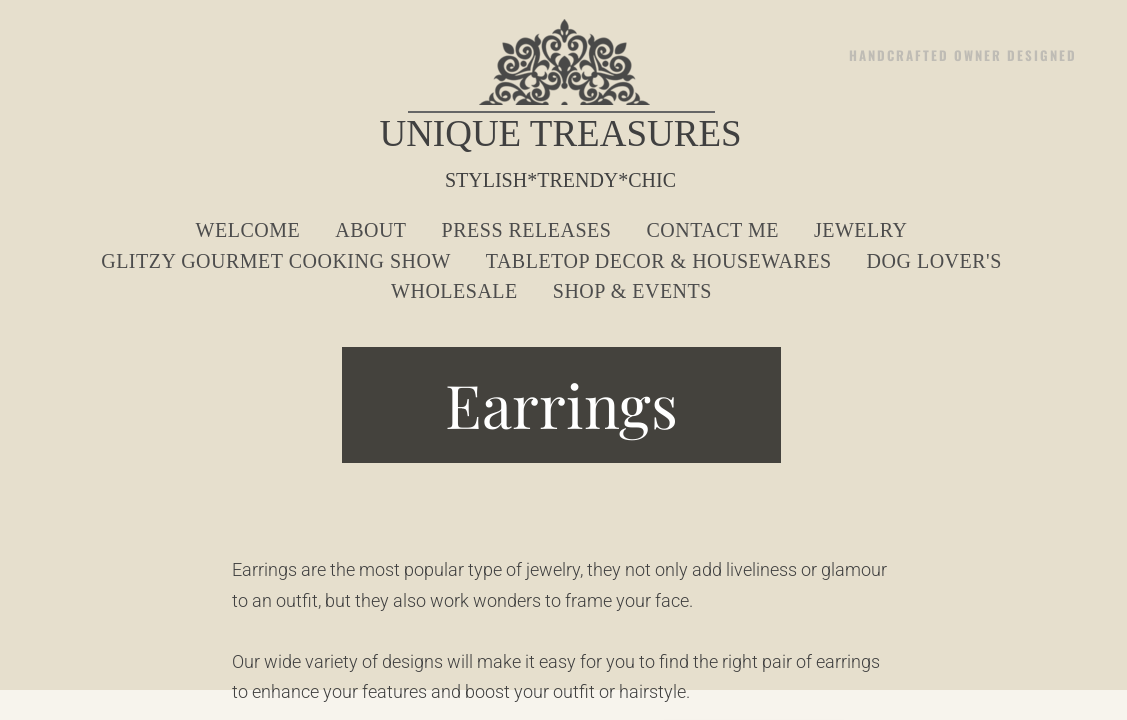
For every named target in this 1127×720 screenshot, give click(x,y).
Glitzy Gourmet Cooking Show (276, 261)
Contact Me (712, 230)
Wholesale (454, 291)
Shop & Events (632, 291)
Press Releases (527, 230)
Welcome (248, 230)
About (370, 230)
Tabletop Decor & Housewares (659, 261)
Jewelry (861, 230)
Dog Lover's (934, 261)
